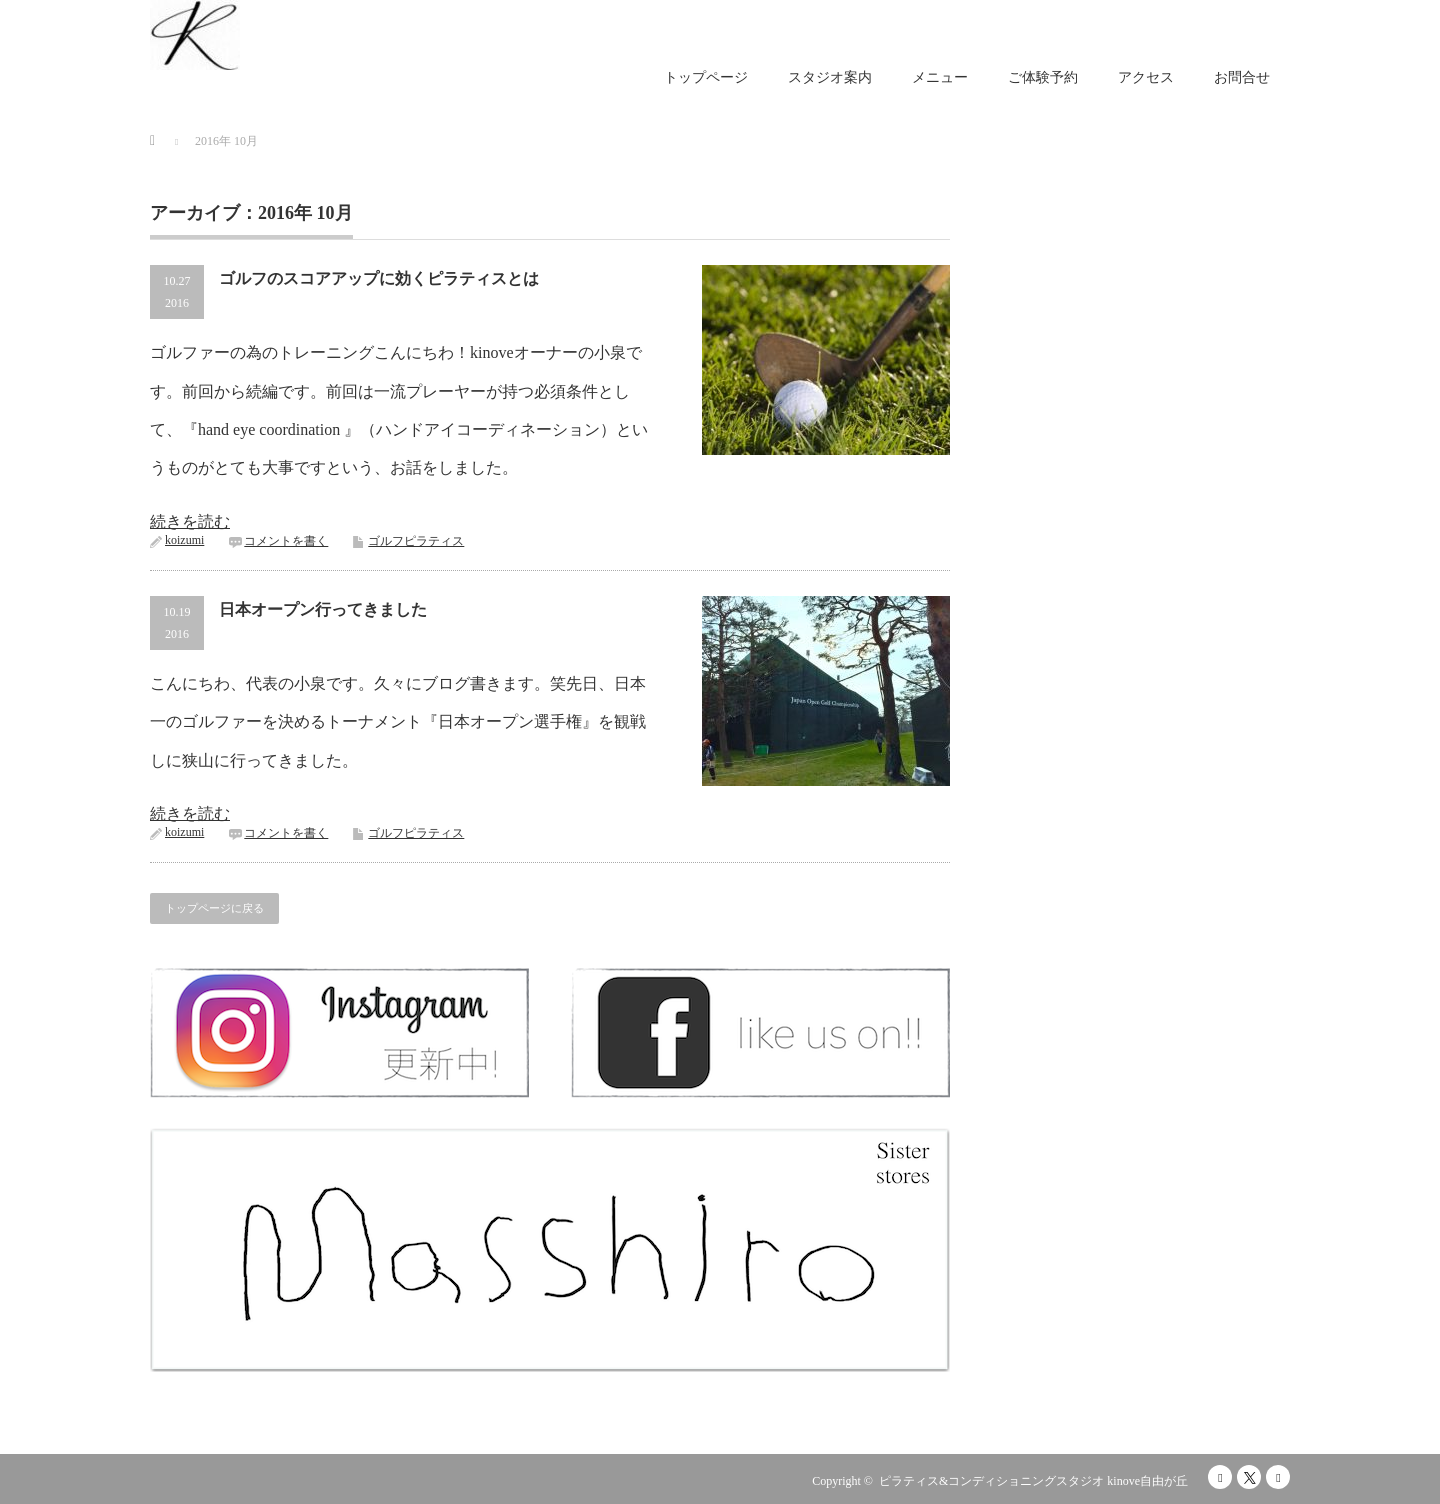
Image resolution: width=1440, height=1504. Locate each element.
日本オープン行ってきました (323, 609)
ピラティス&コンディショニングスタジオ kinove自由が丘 (1033, 1481)
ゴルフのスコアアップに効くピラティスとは (379, 278)
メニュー (940, 77)
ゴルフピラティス (416, 541)
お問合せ (1242, 77)
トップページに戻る (214, 908)
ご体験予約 (1043, 77)
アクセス (1146, 77)
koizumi (184, 540)
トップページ (706, 77)
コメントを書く (286, 541)
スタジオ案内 (830, 77)
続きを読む (190, 521)
